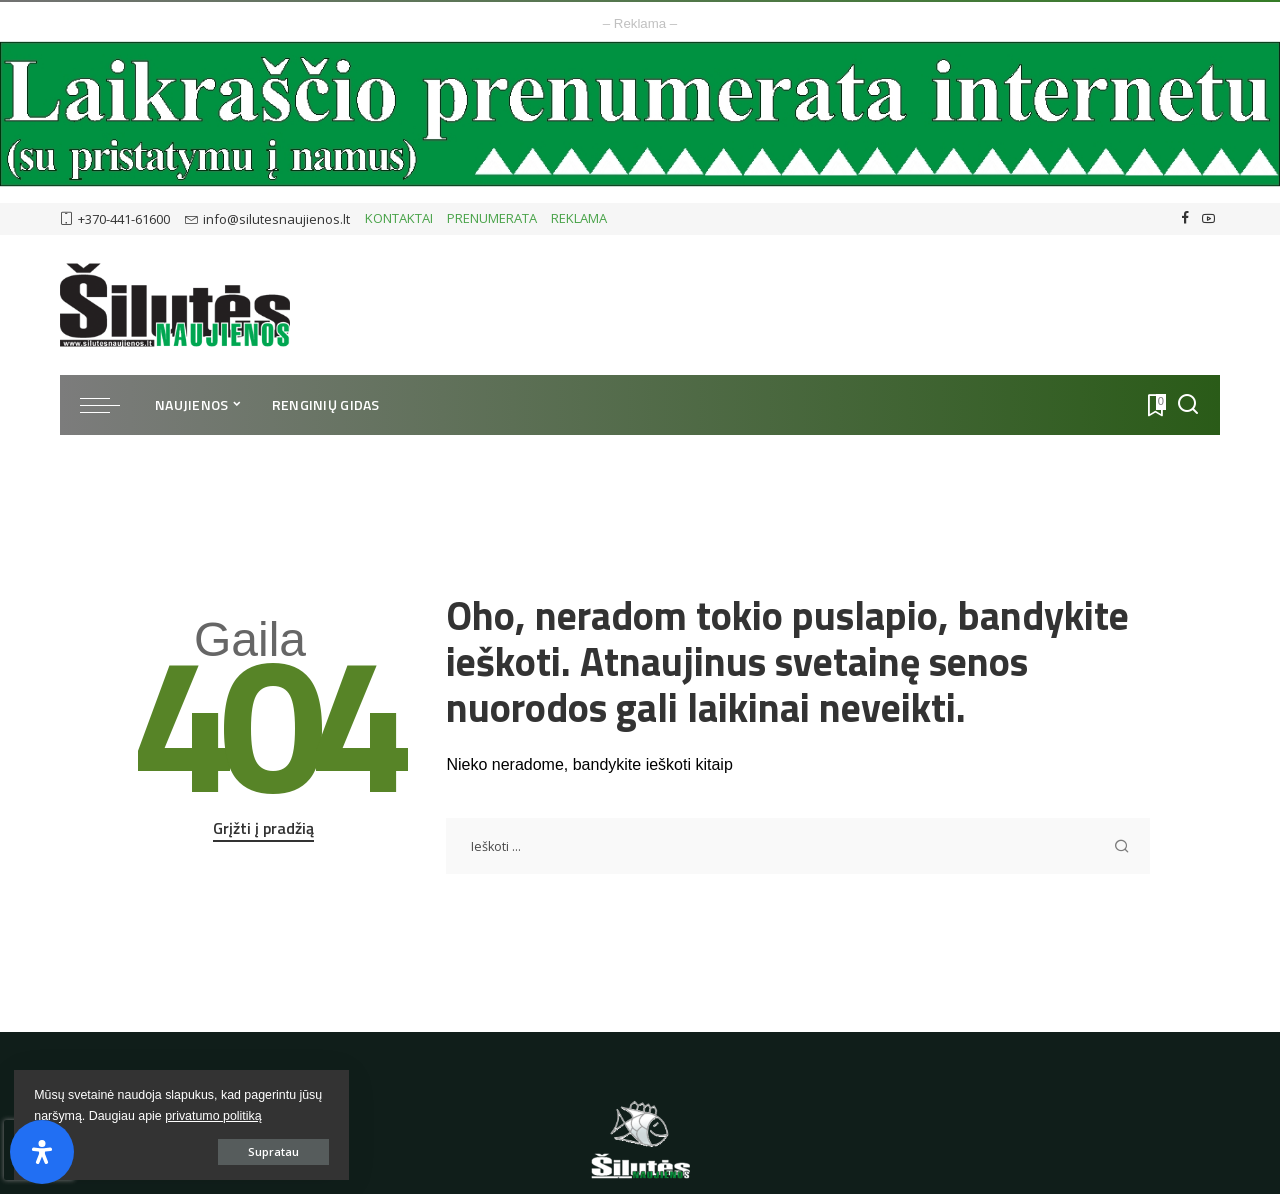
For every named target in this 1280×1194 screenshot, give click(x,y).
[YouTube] (1208, 219)
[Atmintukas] (1155, 405)
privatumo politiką (83, 1115)
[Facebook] (1185, 219)
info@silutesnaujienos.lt (267, 219)
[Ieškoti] (1188, 405)
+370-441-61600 (115, 219)
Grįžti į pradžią (263, 828)
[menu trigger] (110, 405)
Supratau (239, 1150)
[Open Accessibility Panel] (42, 1152)
